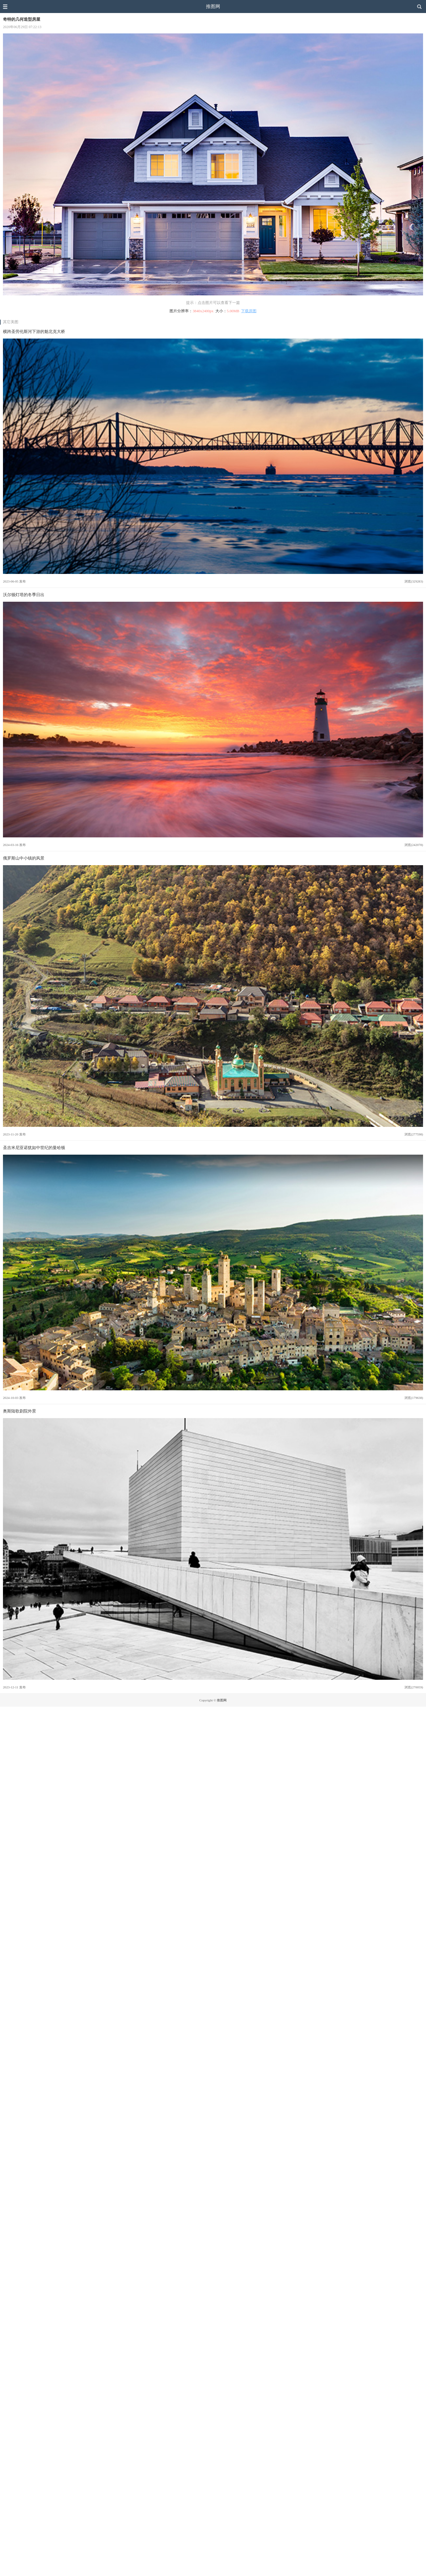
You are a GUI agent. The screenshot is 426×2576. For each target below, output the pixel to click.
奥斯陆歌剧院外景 (19, 1411)
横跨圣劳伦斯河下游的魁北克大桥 (34, 331)
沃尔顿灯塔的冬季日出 (23, 594)
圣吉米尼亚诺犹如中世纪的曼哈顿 (34, 1147)
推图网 (213, 6)
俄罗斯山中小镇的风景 (23, 858)
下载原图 (248, 311)
